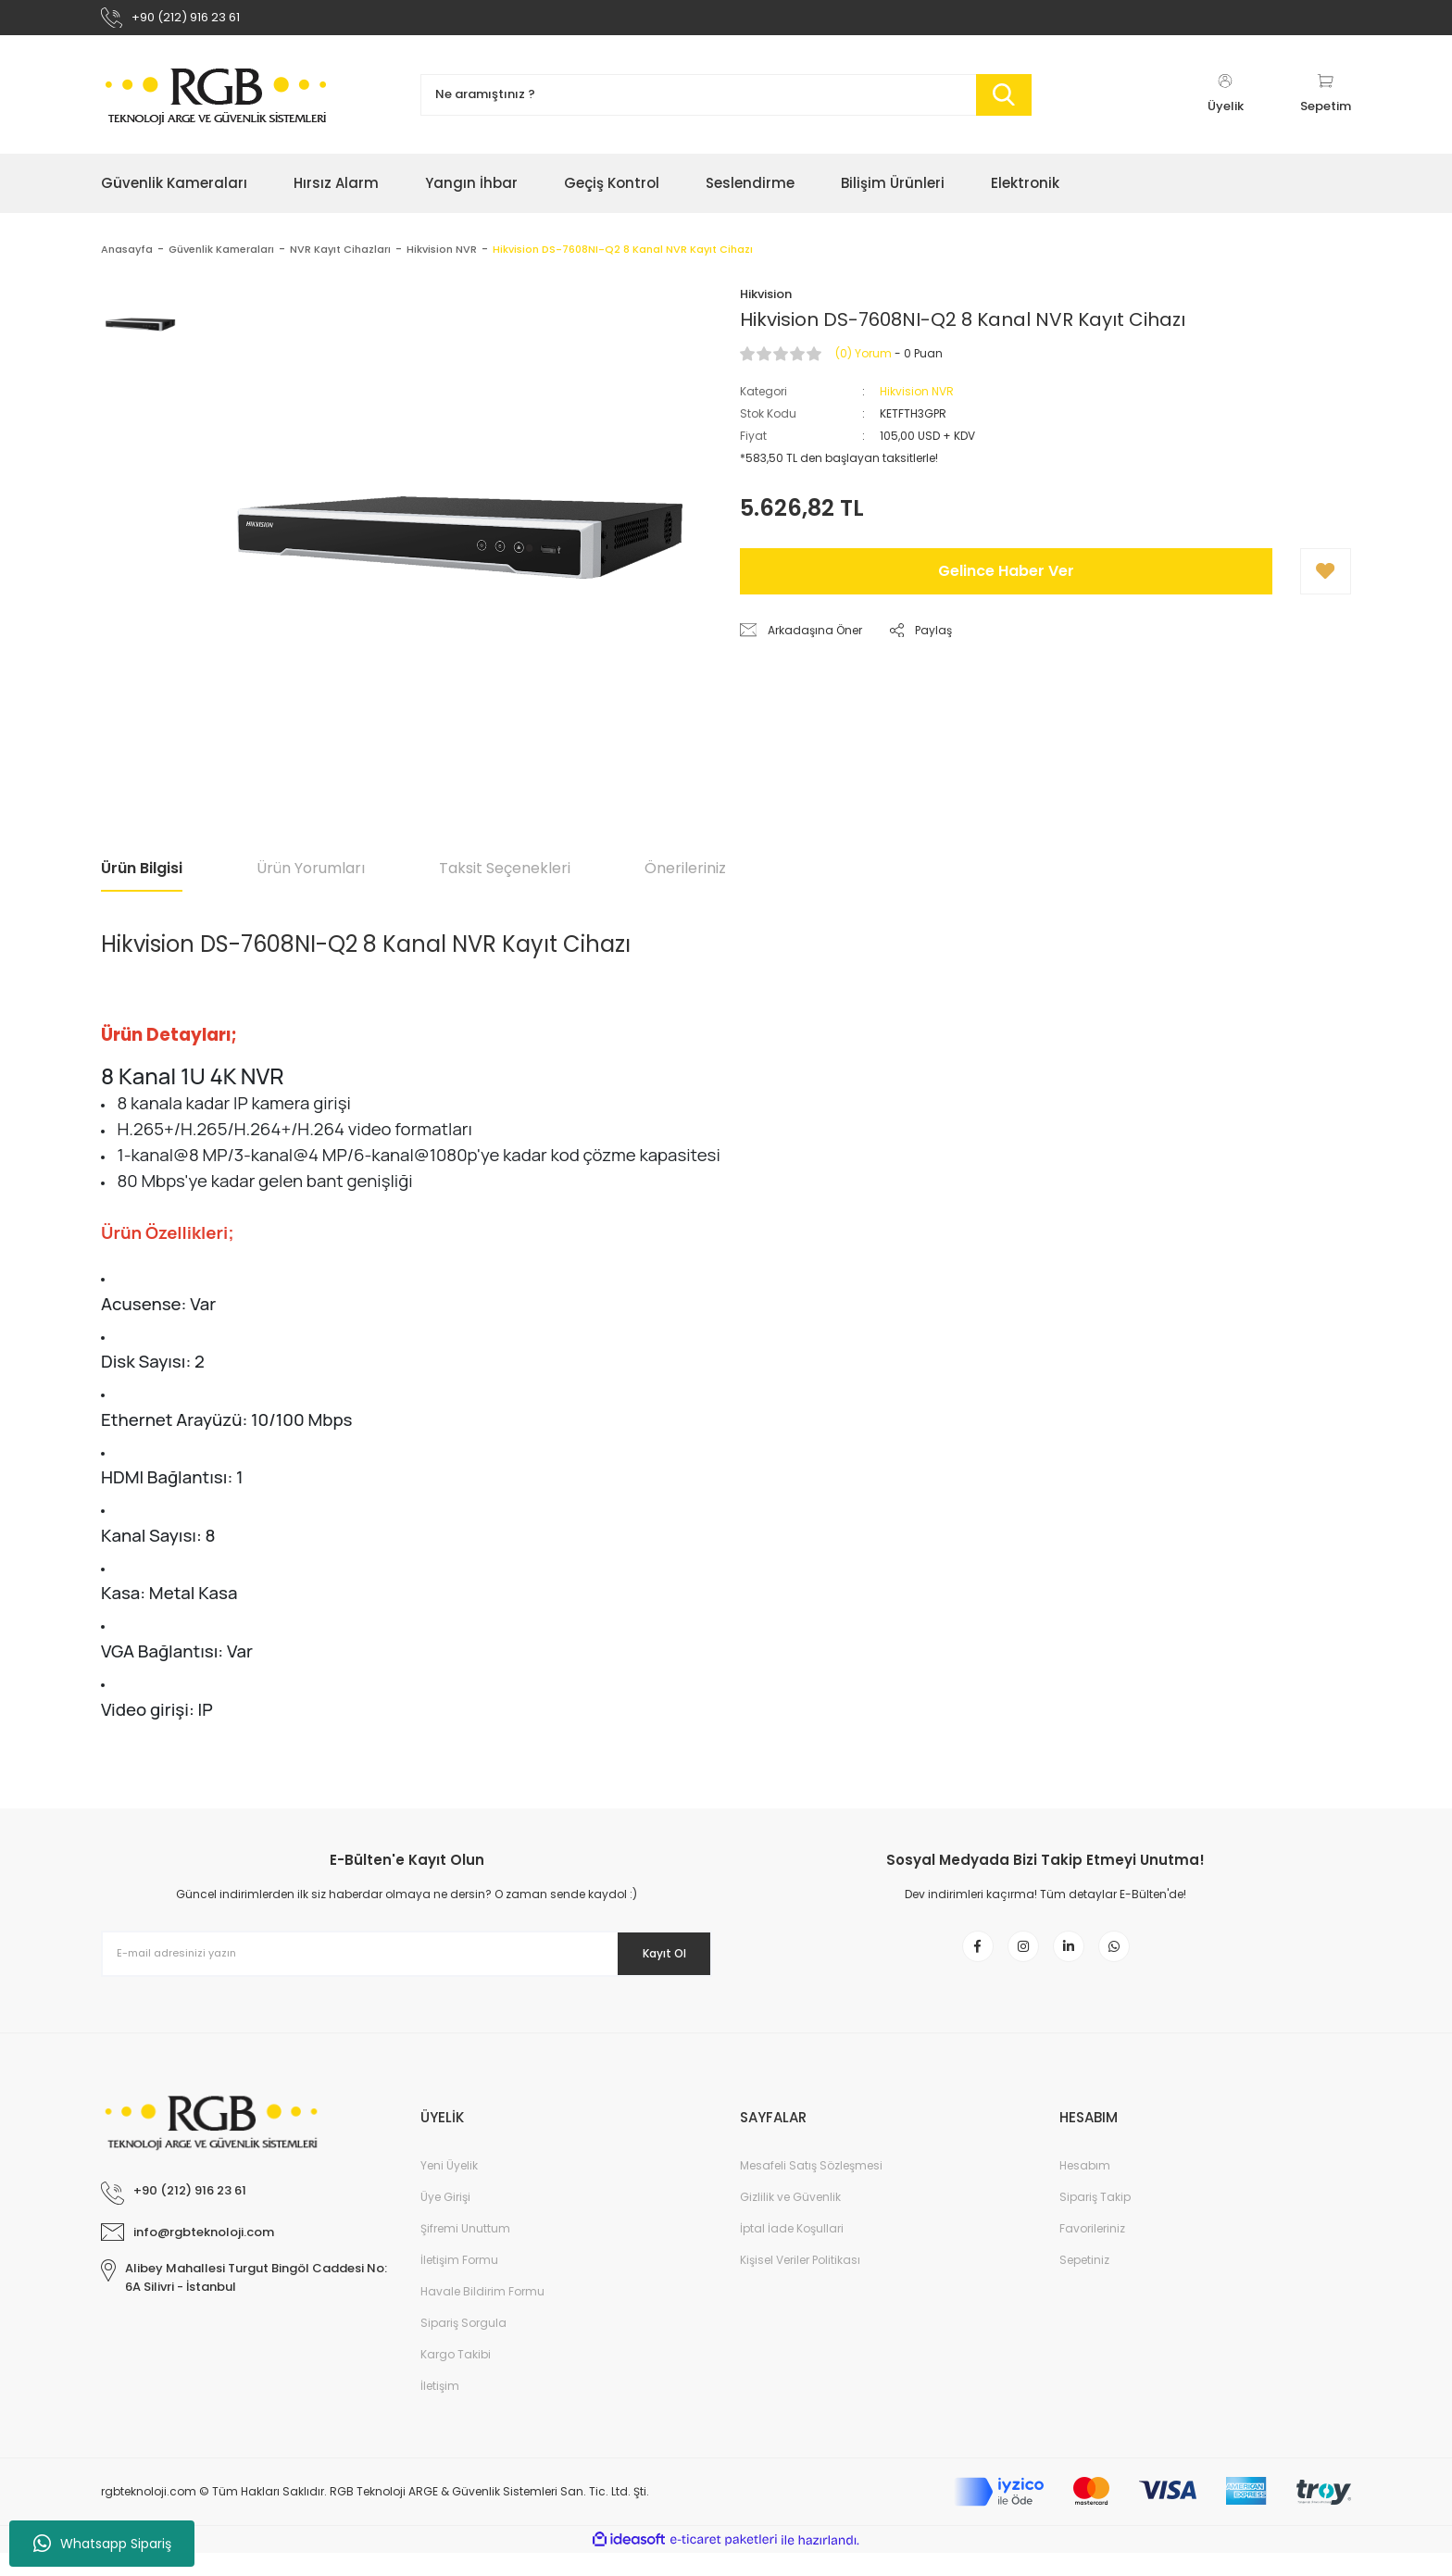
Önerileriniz (685, 877)
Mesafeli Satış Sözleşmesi (811, 2188)
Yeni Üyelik (449, 2188)
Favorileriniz (1092, 2251)
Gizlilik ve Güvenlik (790, 2220)
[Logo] (216, 104)
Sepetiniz (1084, 2283)
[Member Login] (1225, 103)
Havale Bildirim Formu (482, 2314)
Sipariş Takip (1095, 2220)
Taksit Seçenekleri (504, 877)
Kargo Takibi (455, 2377)
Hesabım (1084, 2188)
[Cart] (1325, 103)
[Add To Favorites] (1325, 580)
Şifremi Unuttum (465, 2251)
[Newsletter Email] (406, 1963)
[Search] (726, 104)
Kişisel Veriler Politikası (800, 2283)
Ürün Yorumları (311, 877)
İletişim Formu (459, 2283)
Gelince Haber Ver (1006, 580)
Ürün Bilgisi (141, 877)
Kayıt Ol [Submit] (650, 1962)
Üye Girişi (445, 2220)
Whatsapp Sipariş (102, 2543)
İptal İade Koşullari (792, 2251)
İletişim (439, 2409)
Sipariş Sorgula (463, 2346)
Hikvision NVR (917, 400)
